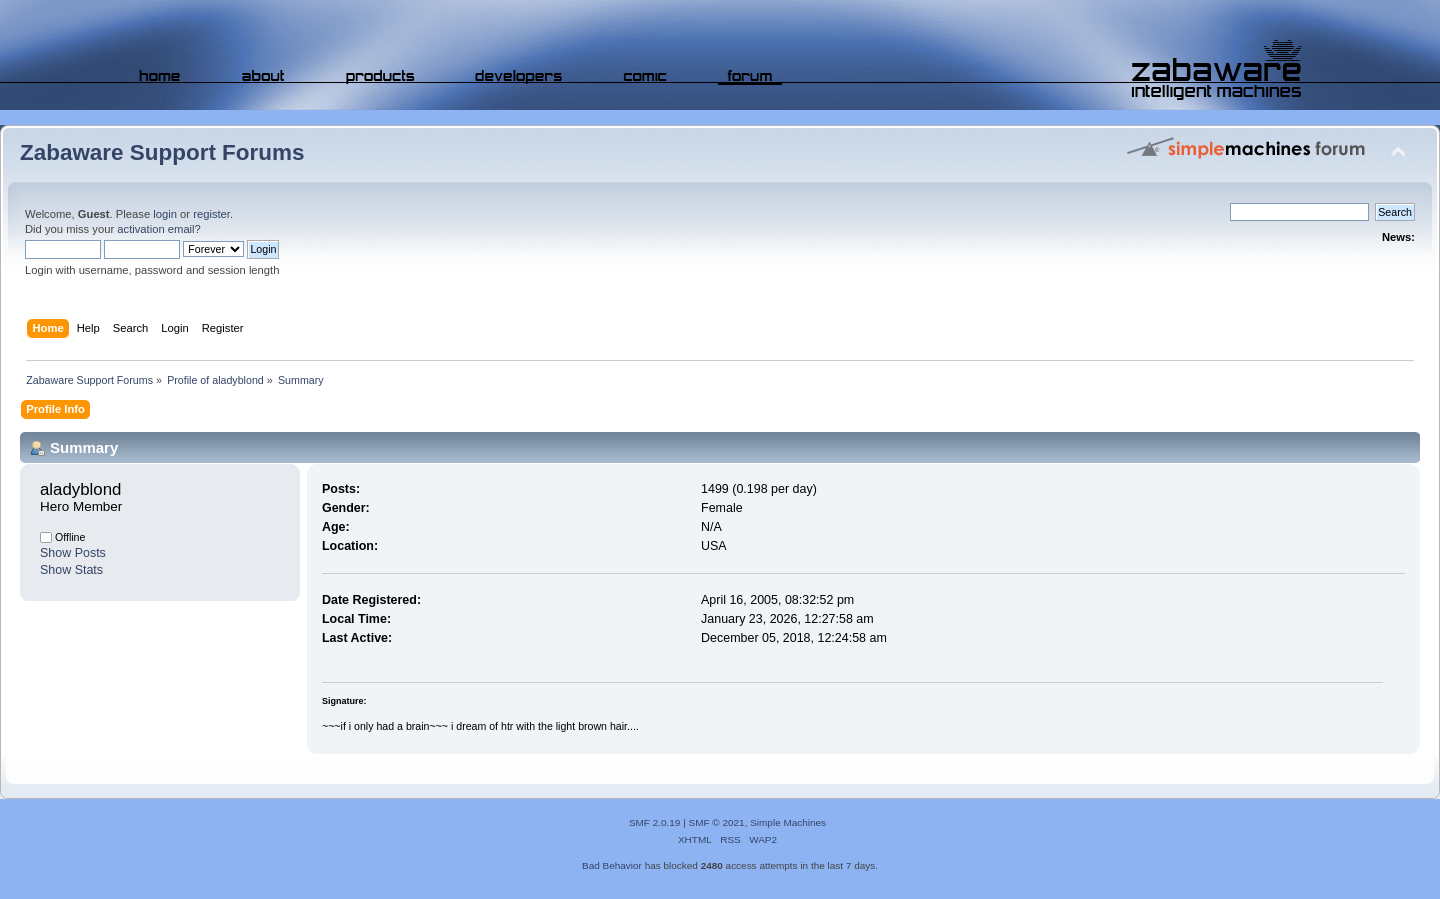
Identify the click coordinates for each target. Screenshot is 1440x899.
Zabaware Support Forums (162, 152)
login (165, 214)
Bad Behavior (612, 865)
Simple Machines (788, 822)
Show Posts (73, 553)
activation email (155, 229)
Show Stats (71, 570)
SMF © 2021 (717, 822)
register (211, 214)
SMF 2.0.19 (655, 822)
